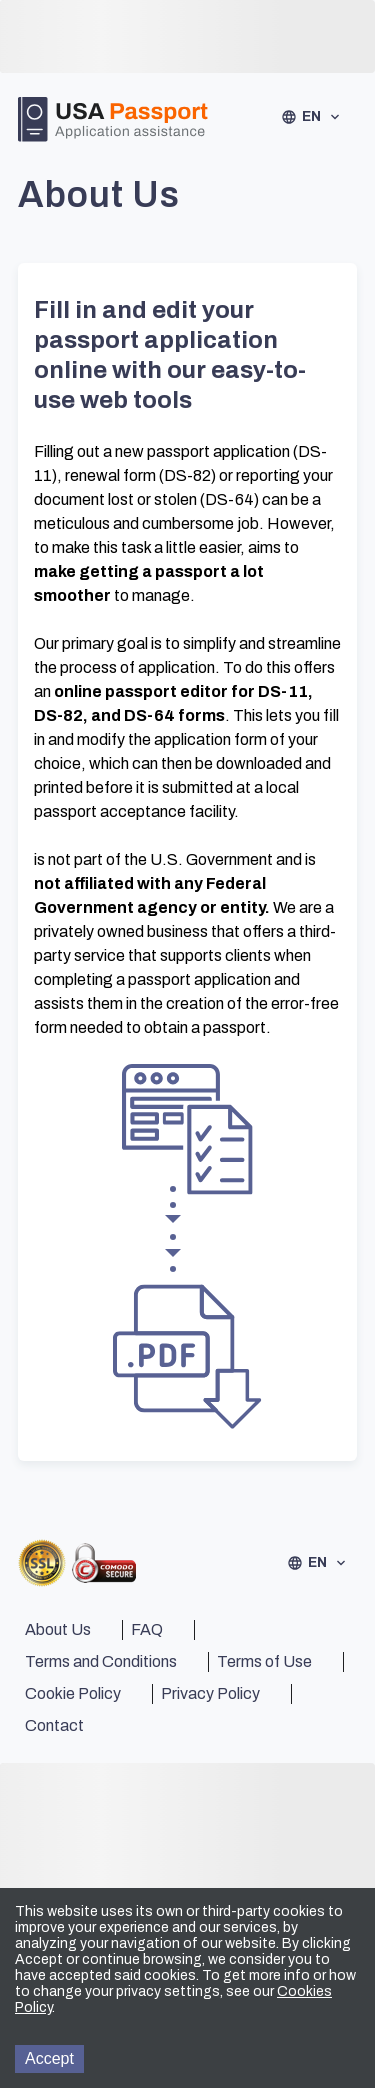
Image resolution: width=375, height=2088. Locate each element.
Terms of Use (264, 1661)
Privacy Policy (210, 1693)
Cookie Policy (73, 1693)
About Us (58, 1629)
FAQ (147, 1629)
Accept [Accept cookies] (49, 2058)
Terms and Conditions (101, 1661)
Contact (54, 1725)
